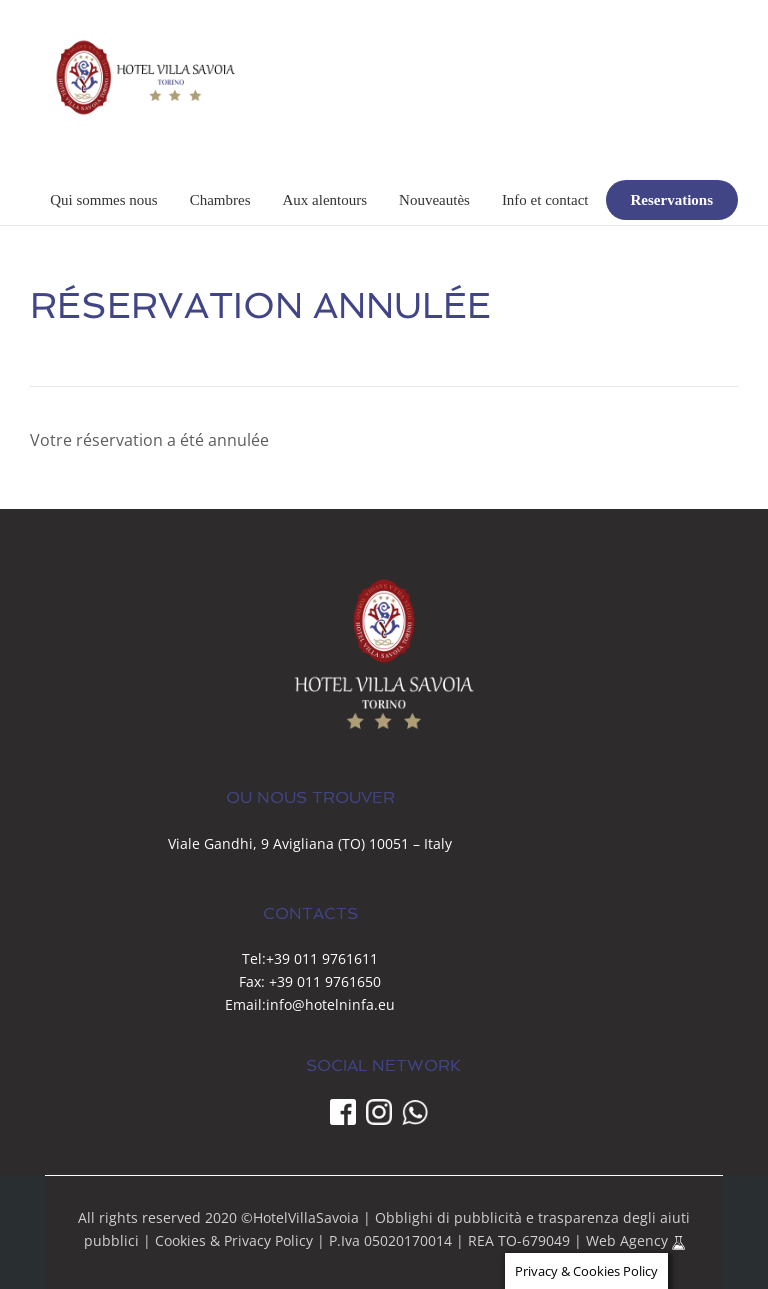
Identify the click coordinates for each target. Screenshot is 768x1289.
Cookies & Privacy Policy (234, 1240)
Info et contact (545, 200)
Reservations (672, 200)
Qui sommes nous (104, 200)
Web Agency (629, 1240)
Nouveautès (434, 200)
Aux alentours (324, 200)
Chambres (220, 200)
